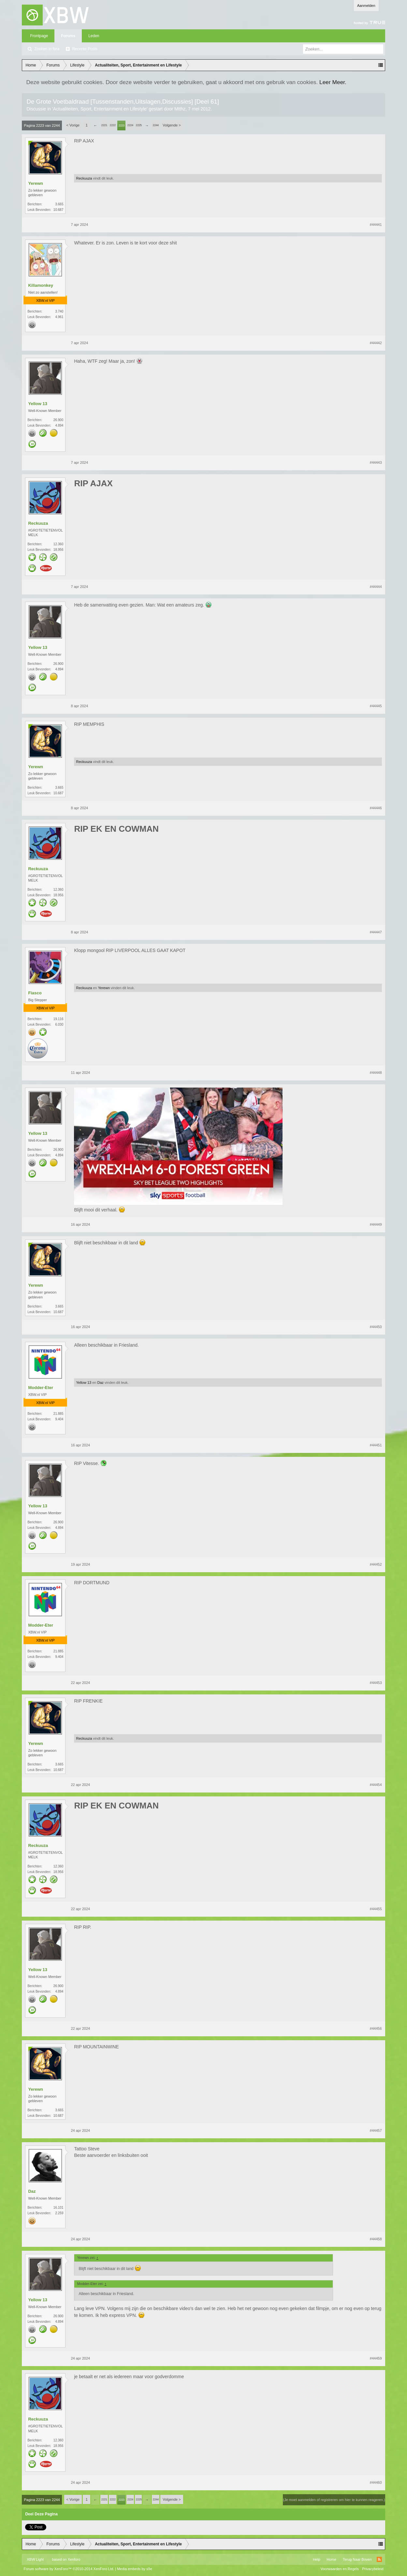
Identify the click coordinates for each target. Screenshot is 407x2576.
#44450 (376, 1327)
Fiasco (34, 992)
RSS (379, 2559)
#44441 (376, 225)
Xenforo (74, 2559)
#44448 (376, 1073)
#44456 (376, 2028)
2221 (104, 125)
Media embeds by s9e (134, 2569)
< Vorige (73, 125)
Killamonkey (40, 285)
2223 (121, 125)
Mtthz (179, 108)
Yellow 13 (37, 403)
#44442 (376, 343)
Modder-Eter (40, 1387)
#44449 (376, 1224)
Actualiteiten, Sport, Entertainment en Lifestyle (100, 108)
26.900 (58, 420)
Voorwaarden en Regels (340, 2569)
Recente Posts (84, 49)
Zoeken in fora (46, 49)
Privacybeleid (372, 2569)
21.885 (58, 1413)
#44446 (376, 808)
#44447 (376, 932)
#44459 (376, 2358)
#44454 (376, 1785)
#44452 (376, 1564)
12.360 (58, 544)
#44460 (376, 2482)
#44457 (376, 2130)
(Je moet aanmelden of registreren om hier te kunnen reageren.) (334, 2500)
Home (331, 2559)
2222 (113, 125)
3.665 (59, 204)
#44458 (376, 2239)
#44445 (376, 706)
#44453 (376, 1683)
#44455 (376, 1909)
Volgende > (172, 125)
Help (316, 2559)
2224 (130, 125)
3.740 (59, 311)
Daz (100, 1382)
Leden (93, 36)
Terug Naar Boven (357, 2559)
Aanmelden (366, 5)
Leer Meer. (332, 82)
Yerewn (35, 183)
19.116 (58, 1019)
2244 (156, 125)
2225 (139, 125)
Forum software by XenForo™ (68, 2569)
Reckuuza (84, 178)
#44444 (376, 587)
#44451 (376, 1445)
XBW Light (35, 2559)
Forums (68, 36)
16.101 (58, 2207)
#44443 (376, 462)
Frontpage (39, 36)
